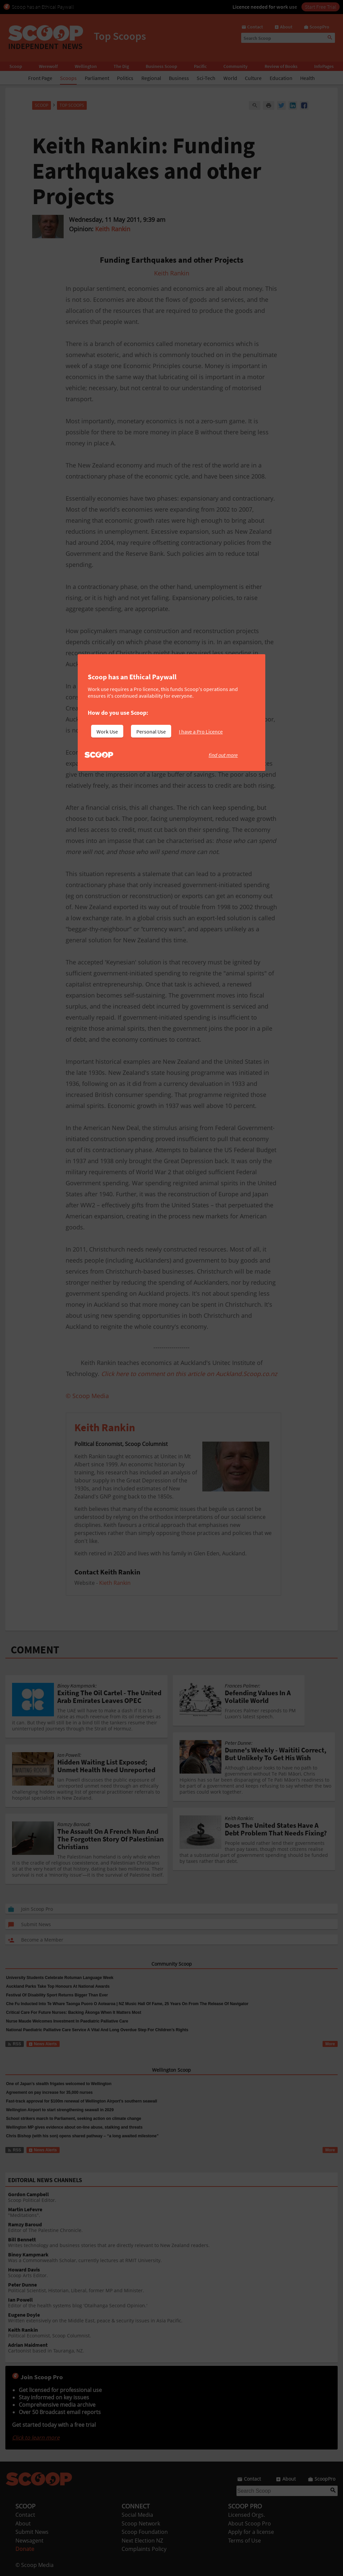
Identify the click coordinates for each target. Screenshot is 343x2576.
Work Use (107, 731)
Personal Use (151, 731)
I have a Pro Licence (201, 731)
